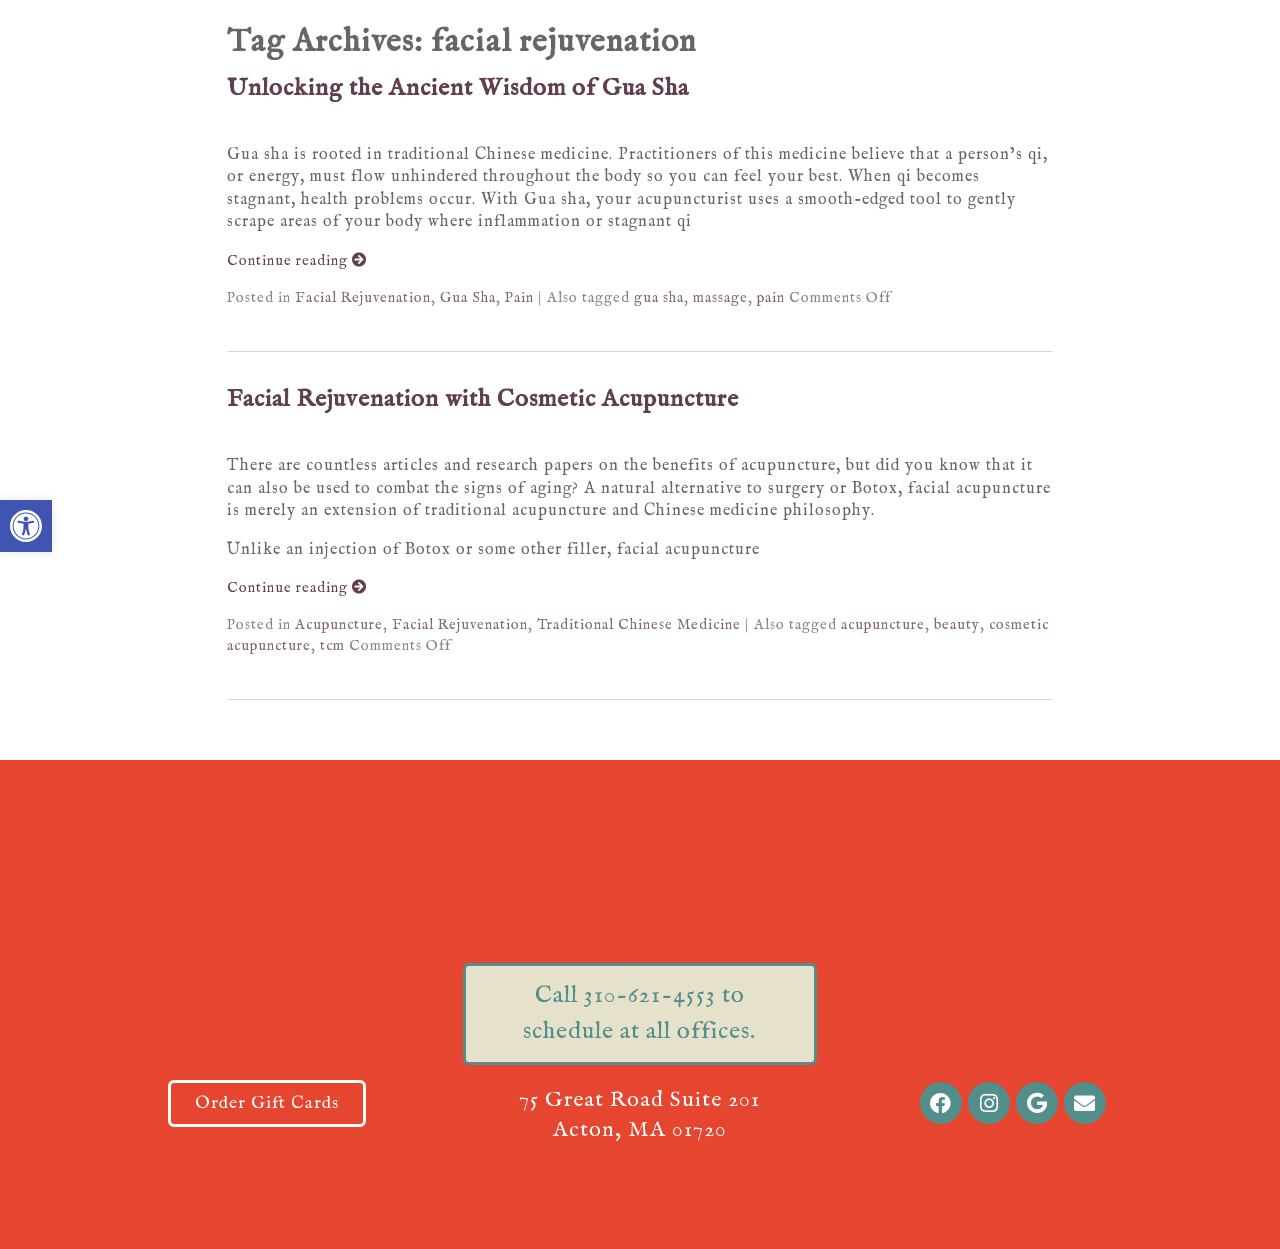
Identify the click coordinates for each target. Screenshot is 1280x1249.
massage (720, 298)
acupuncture (883, 625)
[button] (26, 526)
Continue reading (297, 261)
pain (771, 298)
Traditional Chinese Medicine (639, 625)
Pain (519, 298)
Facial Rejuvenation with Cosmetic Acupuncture (483, 399)
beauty (957, 625)
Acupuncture (339, 625)
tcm (332, 646)
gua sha (659, 298)
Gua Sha (468, 298)
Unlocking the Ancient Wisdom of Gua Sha (458, 88)
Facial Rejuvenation (363, 298)
